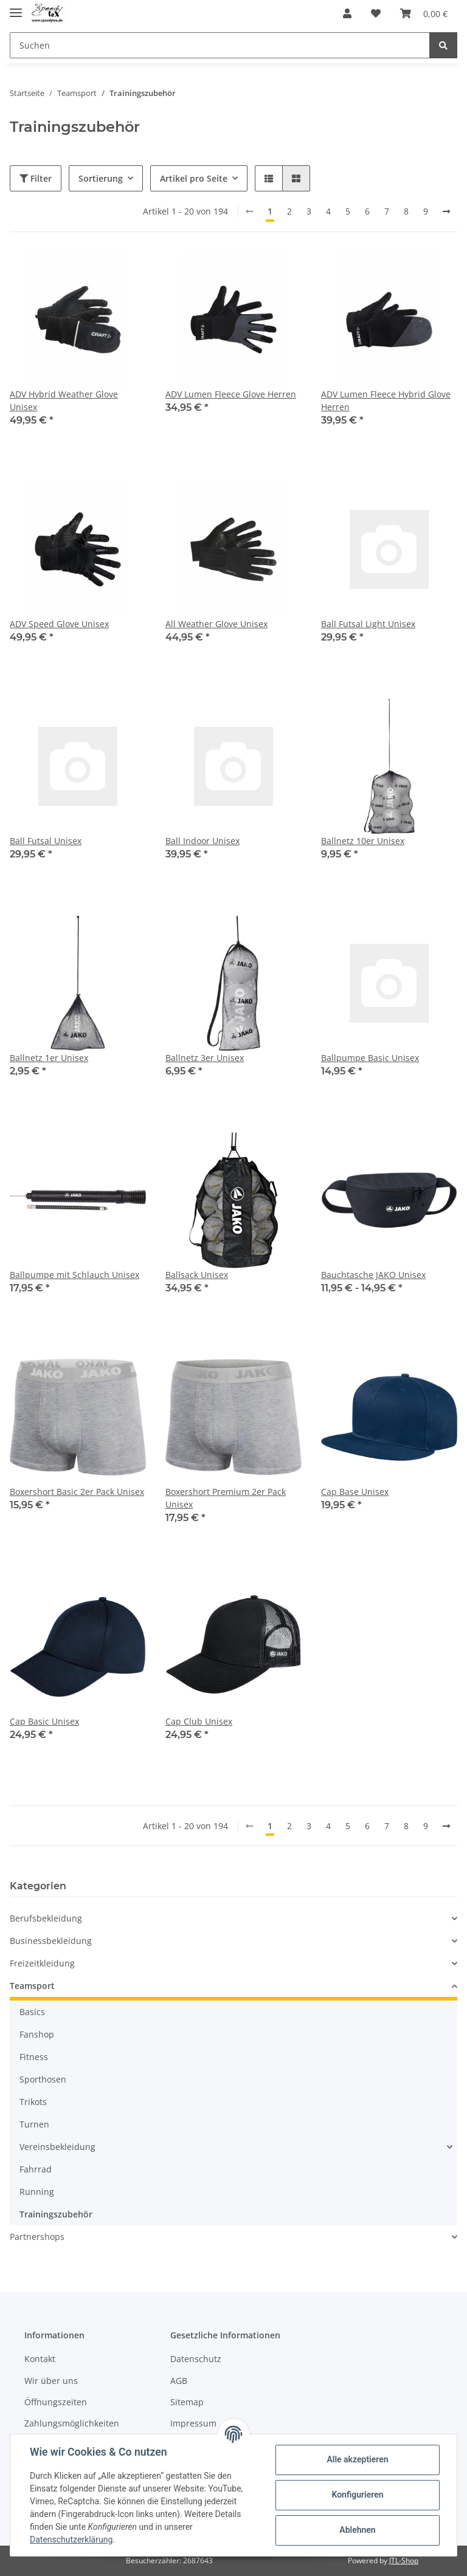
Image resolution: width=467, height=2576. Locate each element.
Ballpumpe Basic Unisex (370, 1057)
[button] (347, 13)
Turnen (34, 2124)
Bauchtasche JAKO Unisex (373, 1274)
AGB (178, 2380)
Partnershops (37, 2236)
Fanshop (36, 2034)
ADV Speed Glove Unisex (59, 624)
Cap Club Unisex (198, 1721)
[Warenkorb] (423, 13)
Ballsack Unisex (196, 1274)
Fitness (33, 2057)
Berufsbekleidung (46, 1918)
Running (36, 2191)
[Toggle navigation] (16, 7)
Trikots (33, 2101)
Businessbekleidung (51, 1940)
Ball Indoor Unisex (202, 841)
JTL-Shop (403, 2560)
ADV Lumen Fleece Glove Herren (230, 394)
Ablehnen (357, 2530)
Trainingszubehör (55, 2214)
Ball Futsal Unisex (45, 841)
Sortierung (100, 178)
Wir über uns (51, 2380)
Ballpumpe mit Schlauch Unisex (74, 1274)
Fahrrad (35, 2169)
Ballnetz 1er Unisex (49, 1057)
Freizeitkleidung (42, 1963)
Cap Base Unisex (355, 1491)
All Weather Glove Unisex (216, 624)
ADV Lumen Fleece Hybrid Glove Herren (386, 400)
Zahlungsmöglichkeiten (71, 2423)
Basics (32, 2012)
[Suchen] (220, 45)
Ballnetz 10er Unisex (362, 841)
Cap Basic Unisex (44, 1721)
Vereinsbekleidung (57, 2146)
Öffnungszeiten (55, 2402)
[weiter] (446, 211)
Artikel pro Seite (193, 178)
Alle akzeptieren (357, 2459)
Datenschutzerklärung (71, 2539)
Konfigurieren (357, 2494)
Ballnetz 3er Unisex (204, 1057)
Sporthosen (42, 2079)
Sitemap (187, 2402)
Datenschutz (195, 2359)
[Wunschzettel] (375, 13)
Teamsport (32, 1985)
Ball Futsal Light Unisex (368, 624)
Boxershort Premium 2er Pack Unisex (225, 1498)
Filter (35, 178)
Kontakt (39, 2359)
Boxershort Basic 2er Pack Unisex (77, 1491)
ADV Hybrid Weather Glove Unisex (64, 400)
